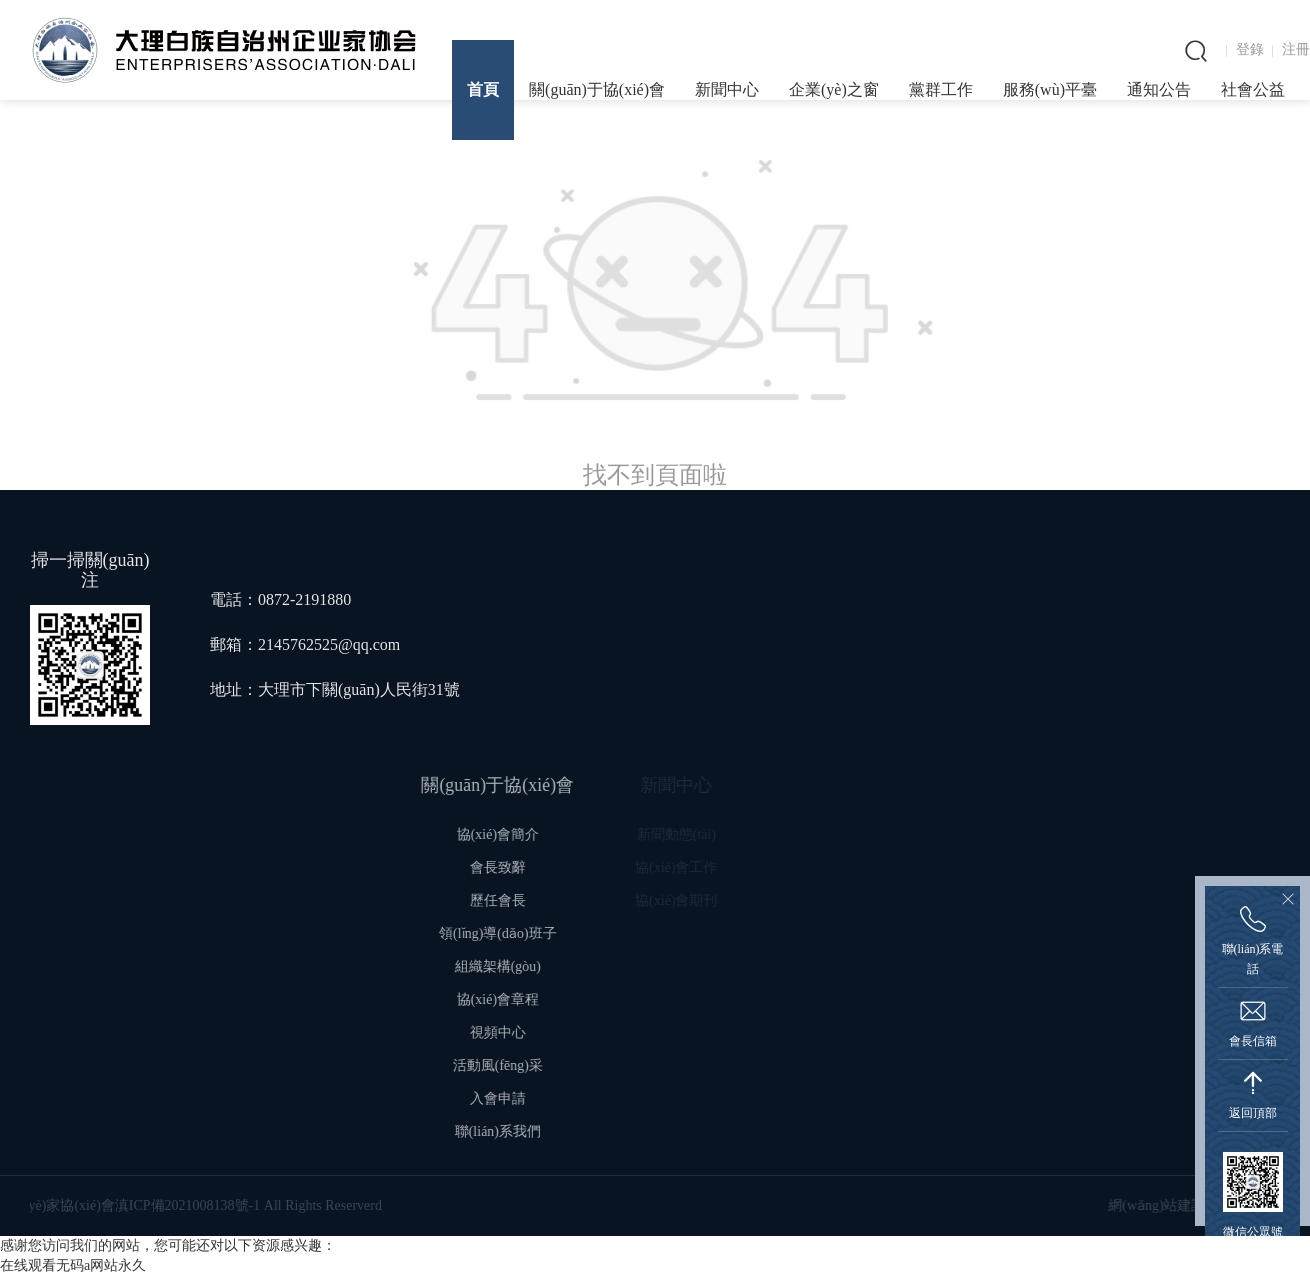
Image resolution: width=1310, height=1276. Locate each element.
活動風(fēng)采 (523, 1065)
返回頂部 (1253, 1113)
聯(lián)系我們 (523, 1131)
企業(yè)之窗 (834, 89)
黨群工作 (941, 89)
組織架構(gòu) (523, 966)
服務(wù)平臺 (1050, 89)
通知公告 (1159, 89)
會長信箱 (1253, 1041)
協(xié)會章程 (523, 999)
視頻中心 (524, 1032)
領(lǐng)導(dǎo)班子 (524, 933)
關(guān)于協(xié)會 (597, 89)
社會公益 (1253, 89)
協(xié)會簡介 (523, 834)
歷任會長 (524, 900)
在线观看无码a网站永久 (73, 1265)
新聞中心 (727, 89)
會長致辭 (524, 867)
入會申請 (524, 1098)
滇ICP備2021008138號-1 (100, 1205)
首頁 (483, 89)
